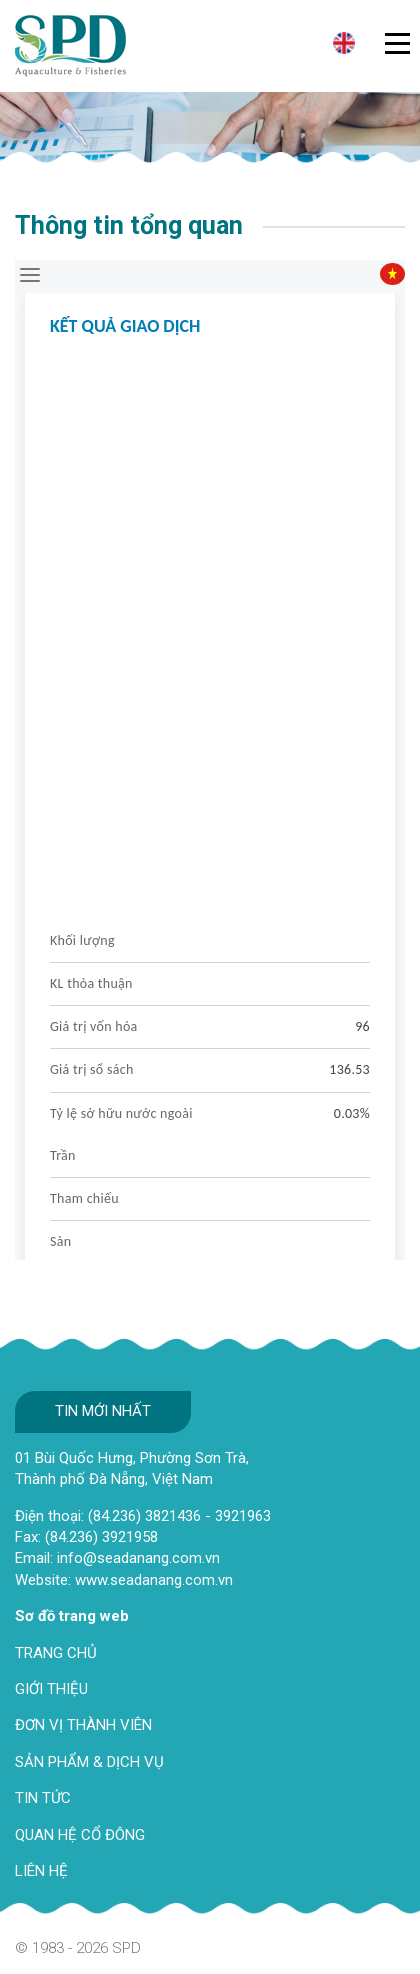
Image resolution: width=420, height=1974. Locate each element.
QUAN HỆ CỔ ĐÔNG (80, 1835)
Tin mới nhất (103, 1411)
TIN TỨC (43, 1798)
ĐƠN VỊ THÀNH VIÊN (83, 1725)
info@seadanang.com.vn (138, 1558)
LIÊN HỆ (41, 1871)
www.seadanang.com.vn (154, 1580)
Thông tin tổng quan (129, 225)
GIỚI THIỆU (51, 1689)
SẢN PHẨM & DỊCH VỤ (89, 1762)
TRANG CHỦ (56, 1653)
